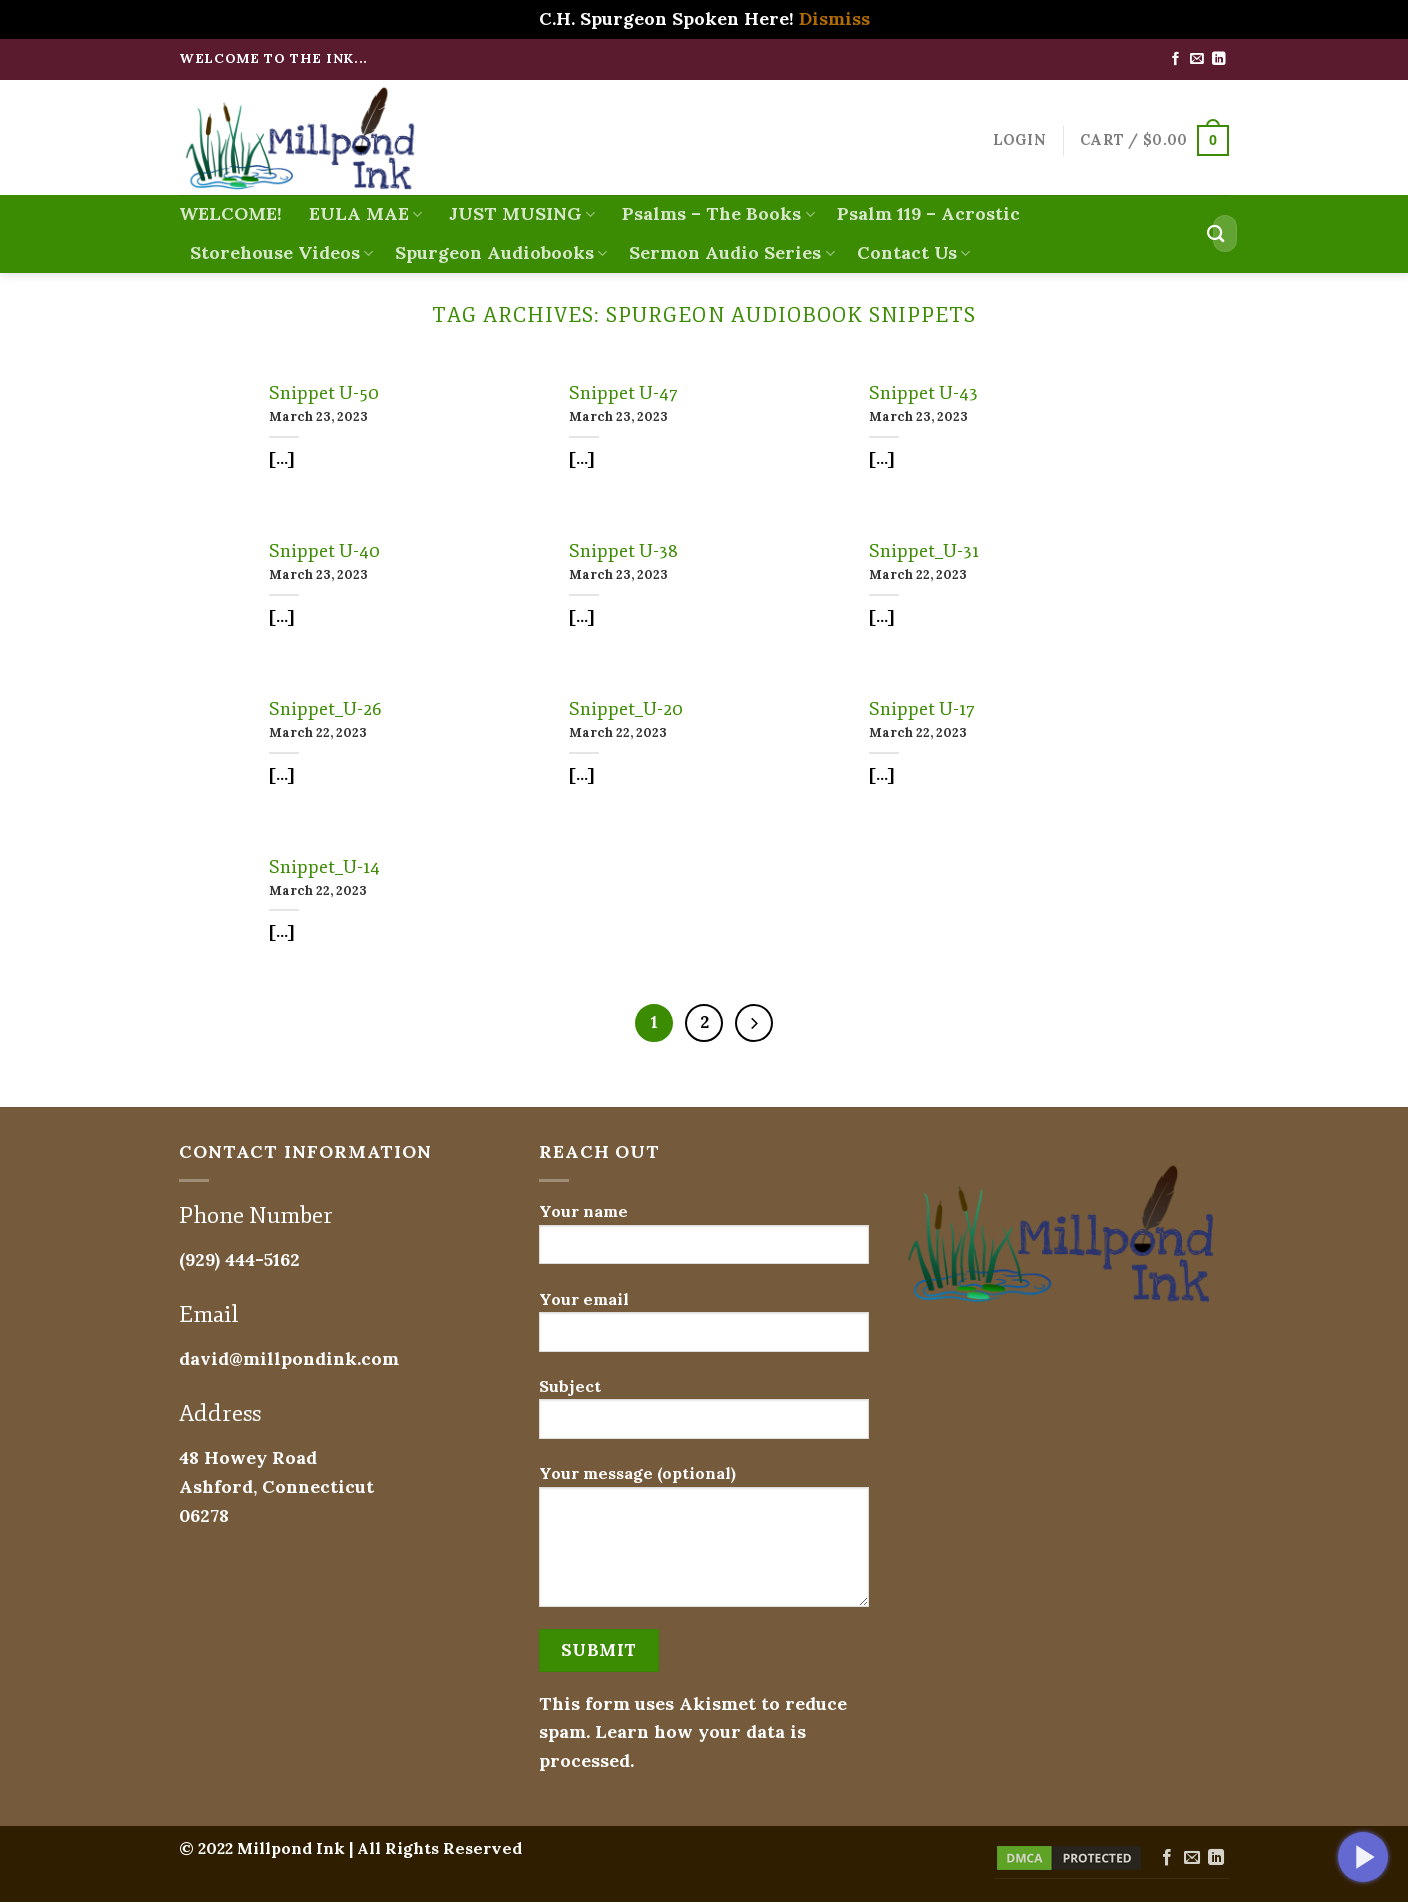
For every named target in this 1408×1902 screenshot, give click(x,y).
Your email (704, 1328)
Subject (704, 1415)
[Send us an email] (1196, 59)
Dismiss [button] (834, 18)
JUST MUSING (519, 213)
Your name (704, 1240)
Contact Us (913, 252)
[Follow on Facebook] (1175, 59)
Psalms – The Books (715, 213)
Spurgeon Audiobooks (501, 252)
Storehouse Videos (281, 252)
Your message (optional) (704, 1542)
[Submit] (1216, 233)
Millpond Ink (291, 1848)
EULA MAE (363, 213)
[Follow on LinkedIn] (1218, 59)
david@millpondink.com (289, 1358)
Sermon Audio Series (731, 252)
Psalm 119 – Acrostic (928, 213)
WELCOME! (230, 213)
